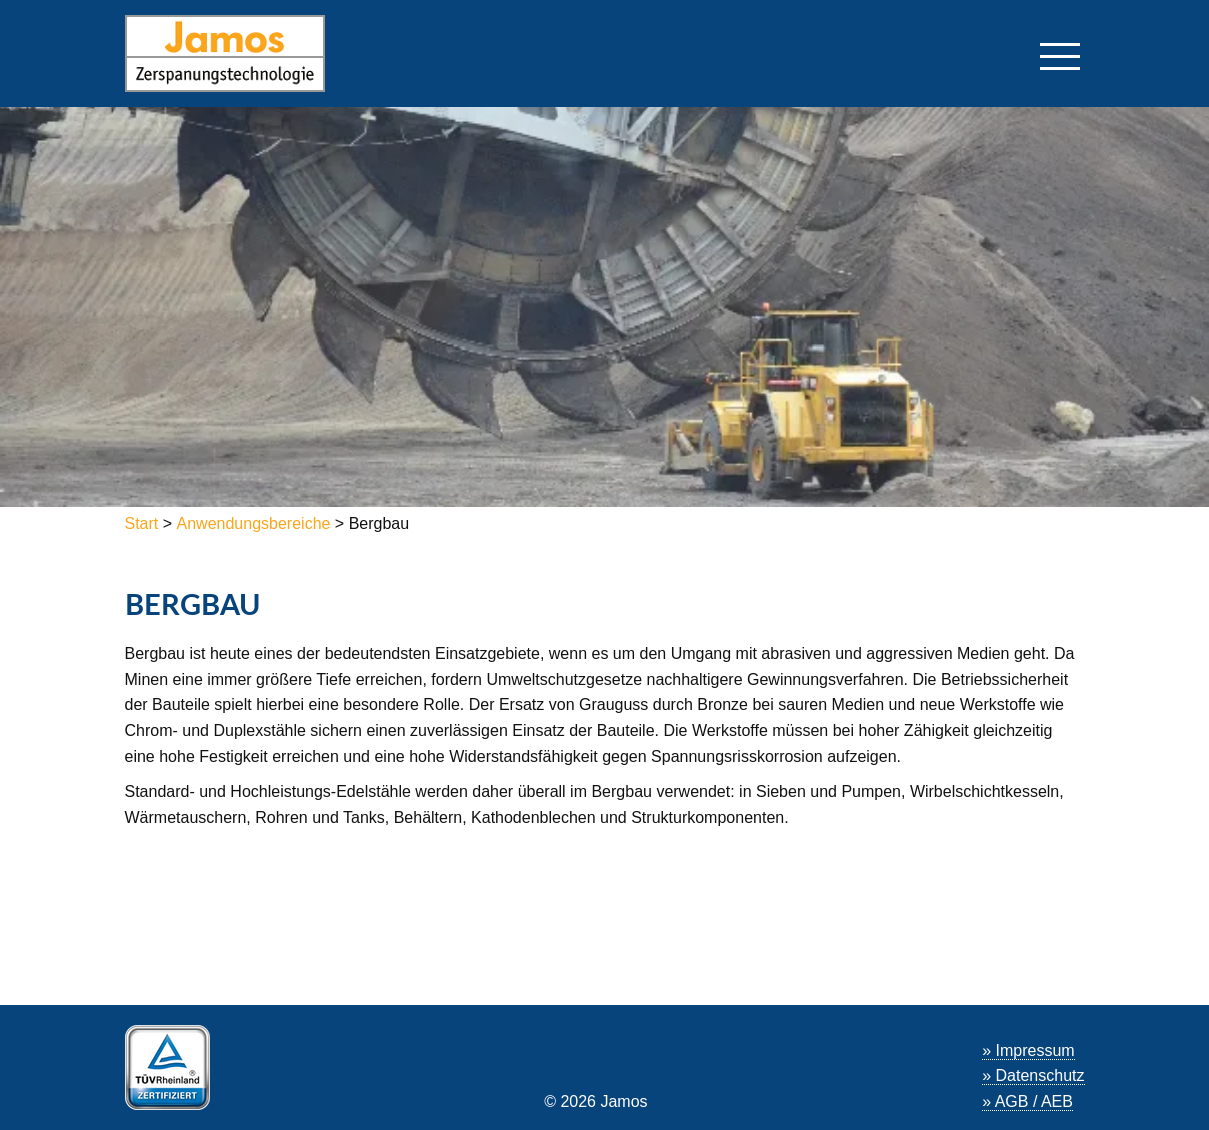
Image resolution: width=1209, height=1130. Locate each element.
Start (144, 523)
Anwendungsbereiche (254, 523)
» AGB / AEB (1027, 1101)
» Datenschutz (1033, 1075)
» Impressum (1028, 1050)
